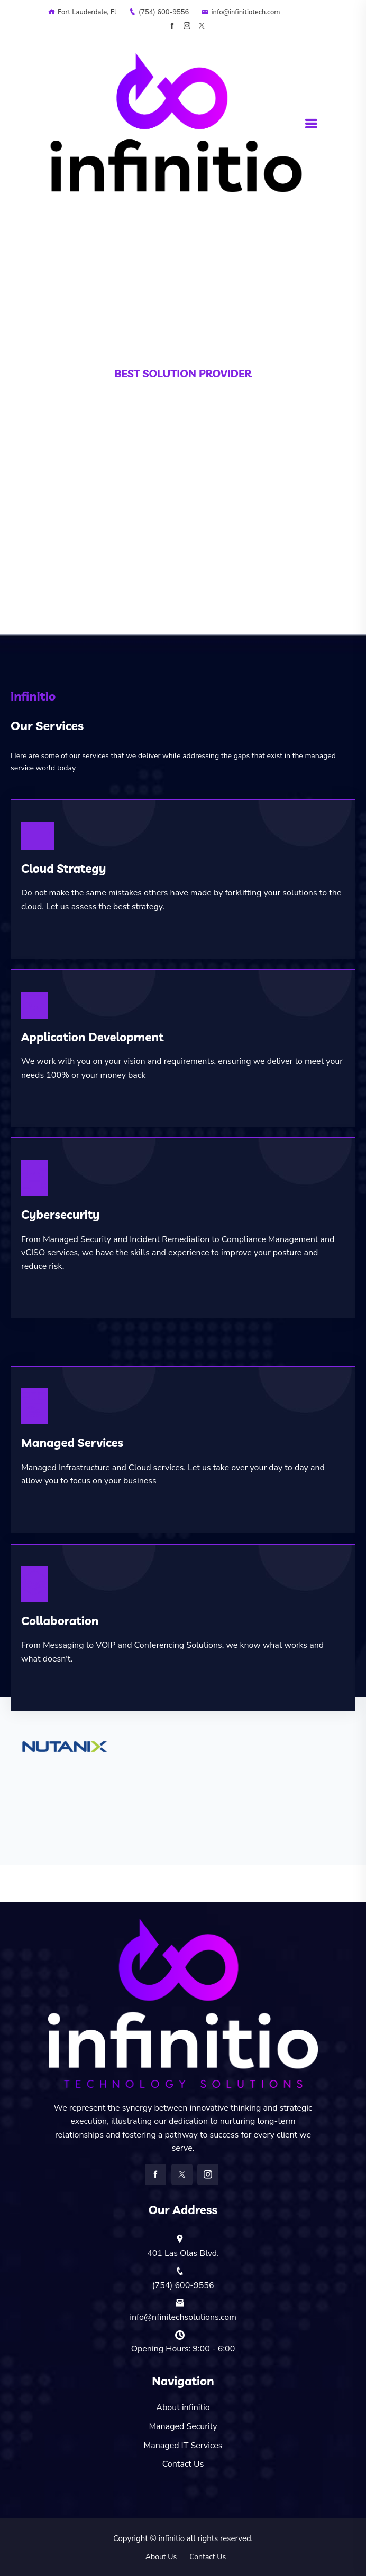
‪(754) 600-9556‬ (159, 12)
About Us (161, 2557)
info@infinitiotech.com (241, 12)
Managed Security (183, 2426)
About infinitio (182, 2407)
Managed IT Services (183, 2445)
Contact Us (183, 2464)
